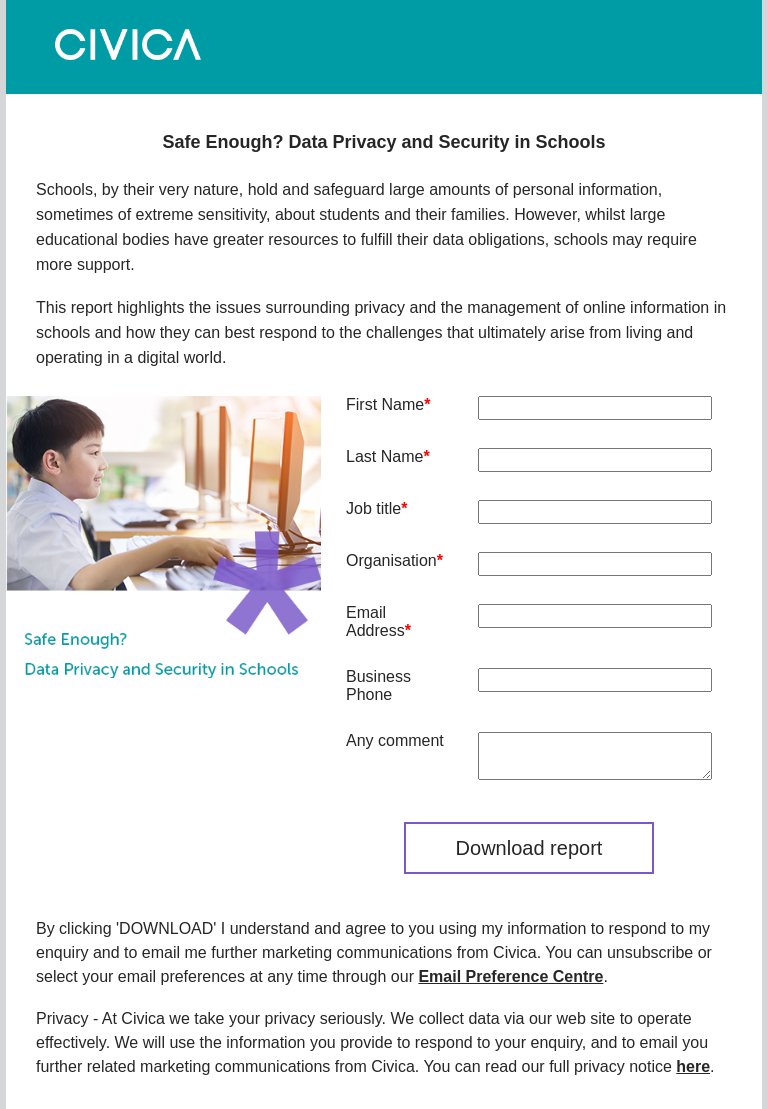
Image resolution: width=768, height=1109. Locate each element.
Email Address (378, 621)
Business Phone (378, 685)
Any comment (395, 740)
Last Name (388, 456)
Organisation (394, 560)
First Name (388, 404)
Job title (376, 508)
